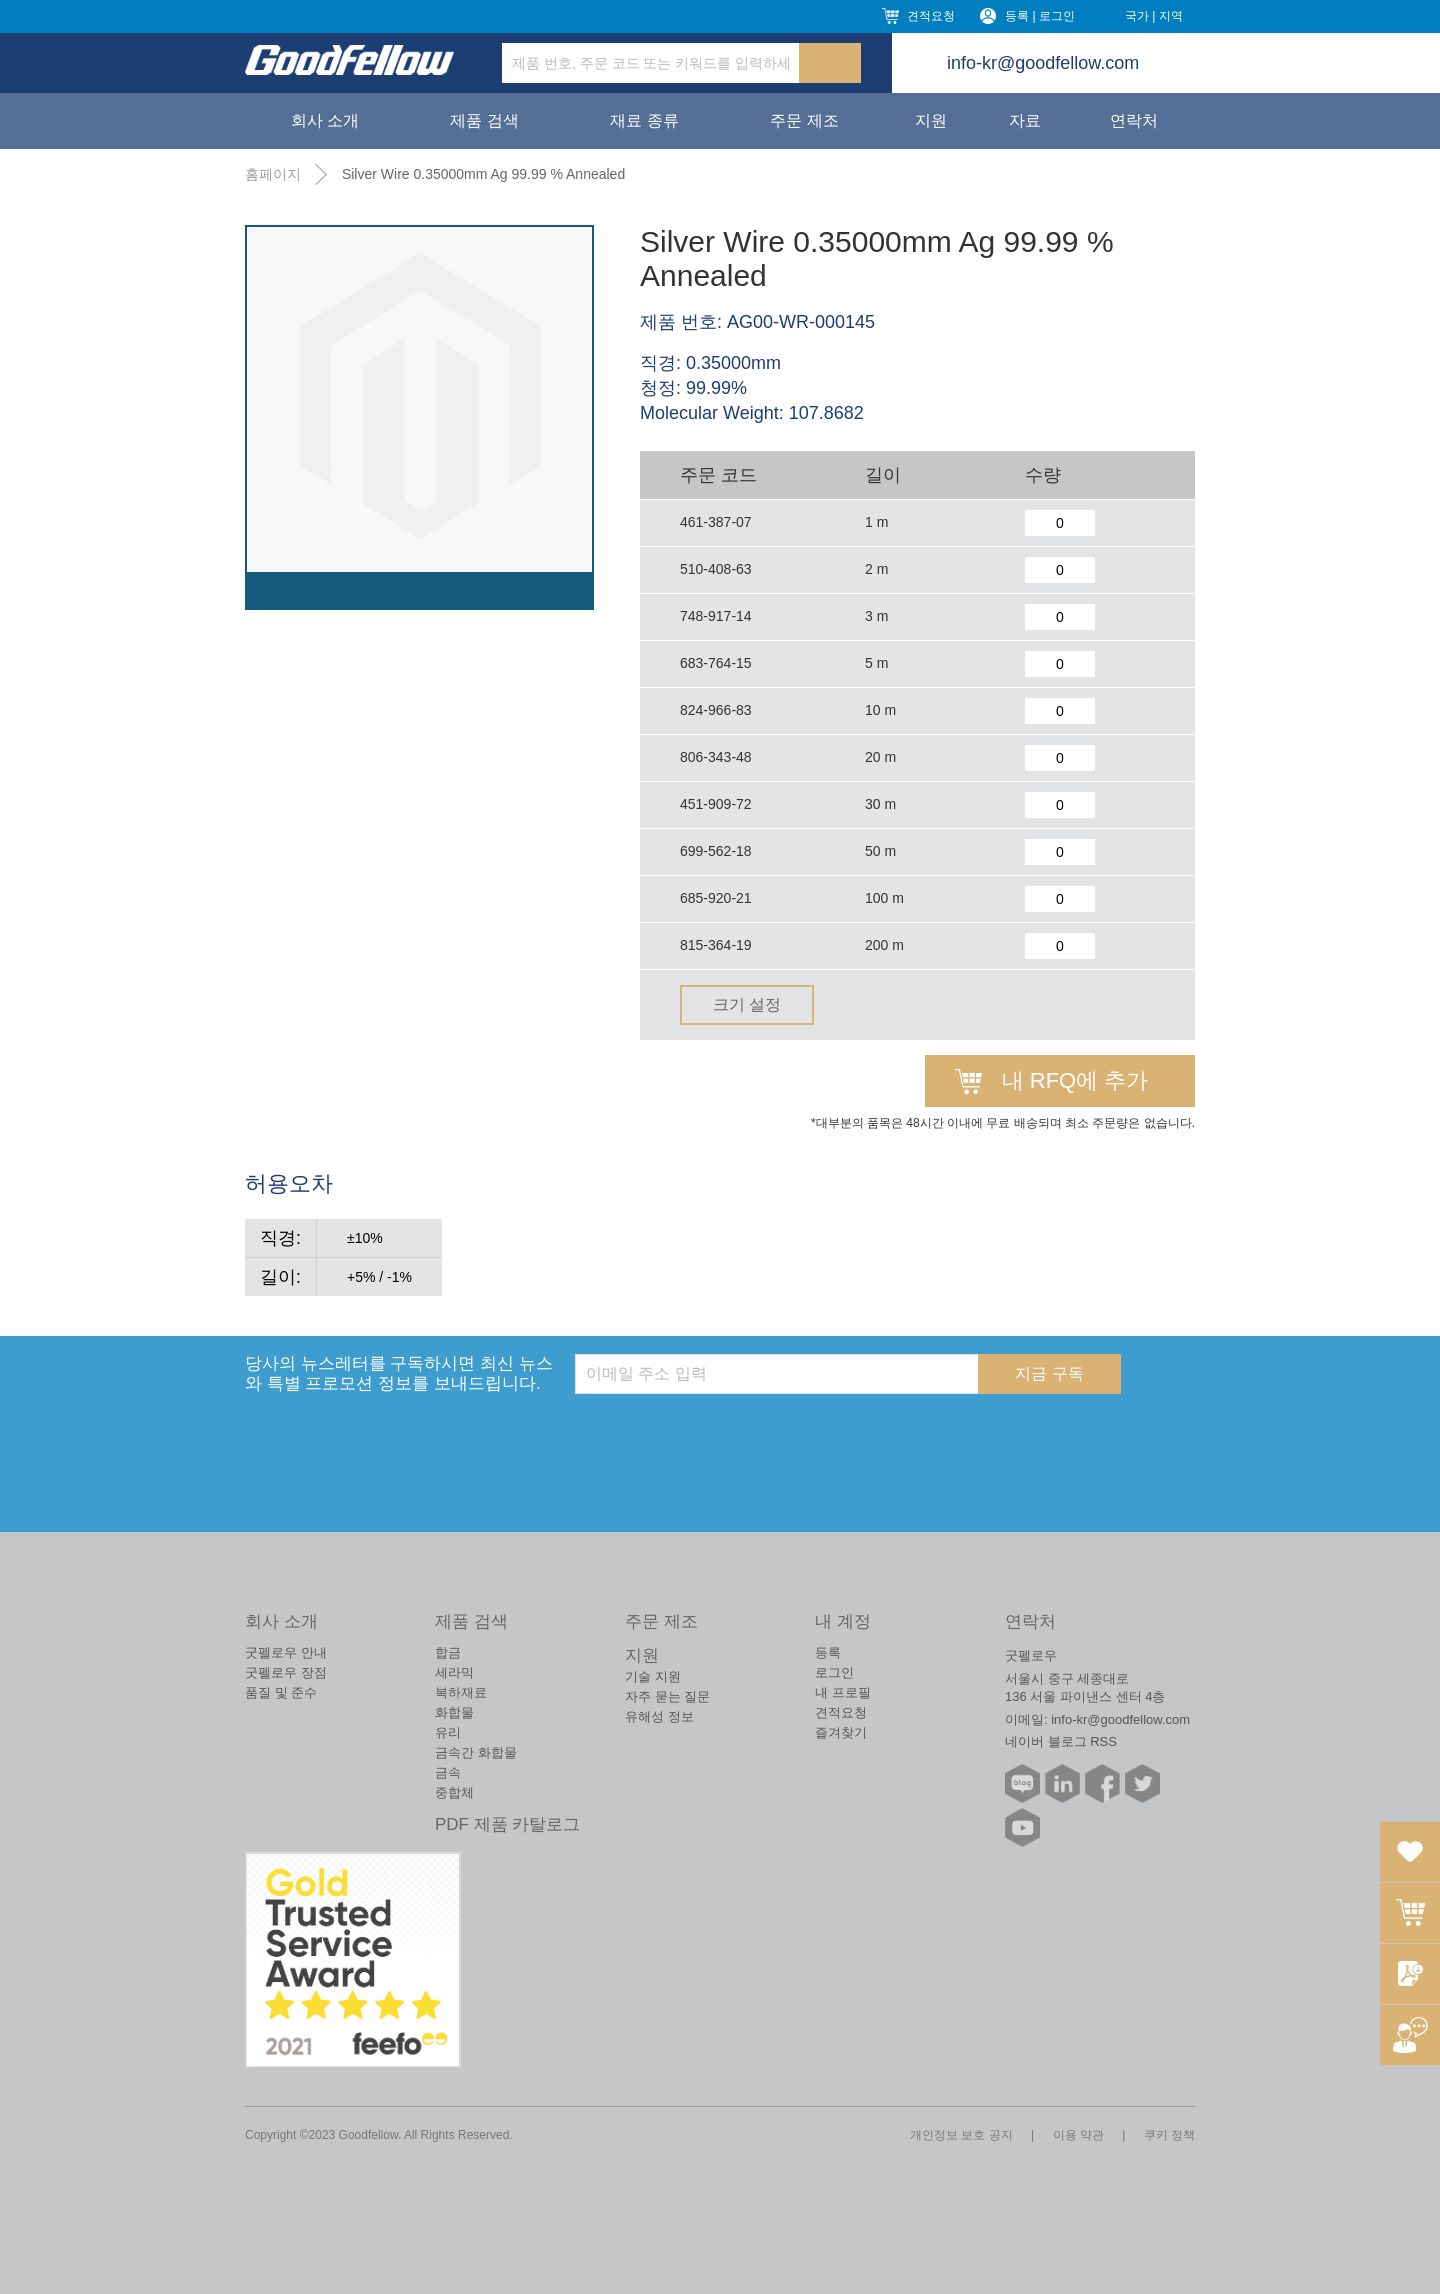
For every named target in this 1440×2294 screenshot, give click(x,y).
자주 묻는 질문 (667, 1696)
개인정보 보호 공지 (961, 2135)
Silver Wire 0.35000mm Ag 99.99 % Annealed (483, 174)
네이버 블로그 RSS (1061, 1741)
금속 (448, 1772)
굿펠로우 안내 (286, 1652)
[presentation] (727, 1433)
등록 (828, 1652)
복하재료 (461, 1692)
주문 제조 (804, 120)
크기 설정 (747, 1004)
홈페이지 (273, 174)
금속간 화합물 (476, 1752)
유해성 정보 (659, 1716)
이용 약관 (1078, 2135)
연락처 (1134, 120)
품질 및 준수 (281, 1692)
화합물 (454, 1712)
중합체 (454, 1792)
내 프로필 (843, 1692)
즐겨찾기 (841, 1732)
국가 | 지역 (1154, 16)
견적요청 (931, 16)
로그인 (834, 1672)
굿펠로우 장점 (286, 1672)
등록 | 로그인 (1040, 16)
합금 (448, 1652)
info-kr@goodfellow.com (1043, 63)
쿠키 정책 (1169, 2135)
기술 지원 (653, 1676)
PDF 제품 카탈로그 (507, 1824)
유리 (448, 1732)
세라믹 (454, 1672)
